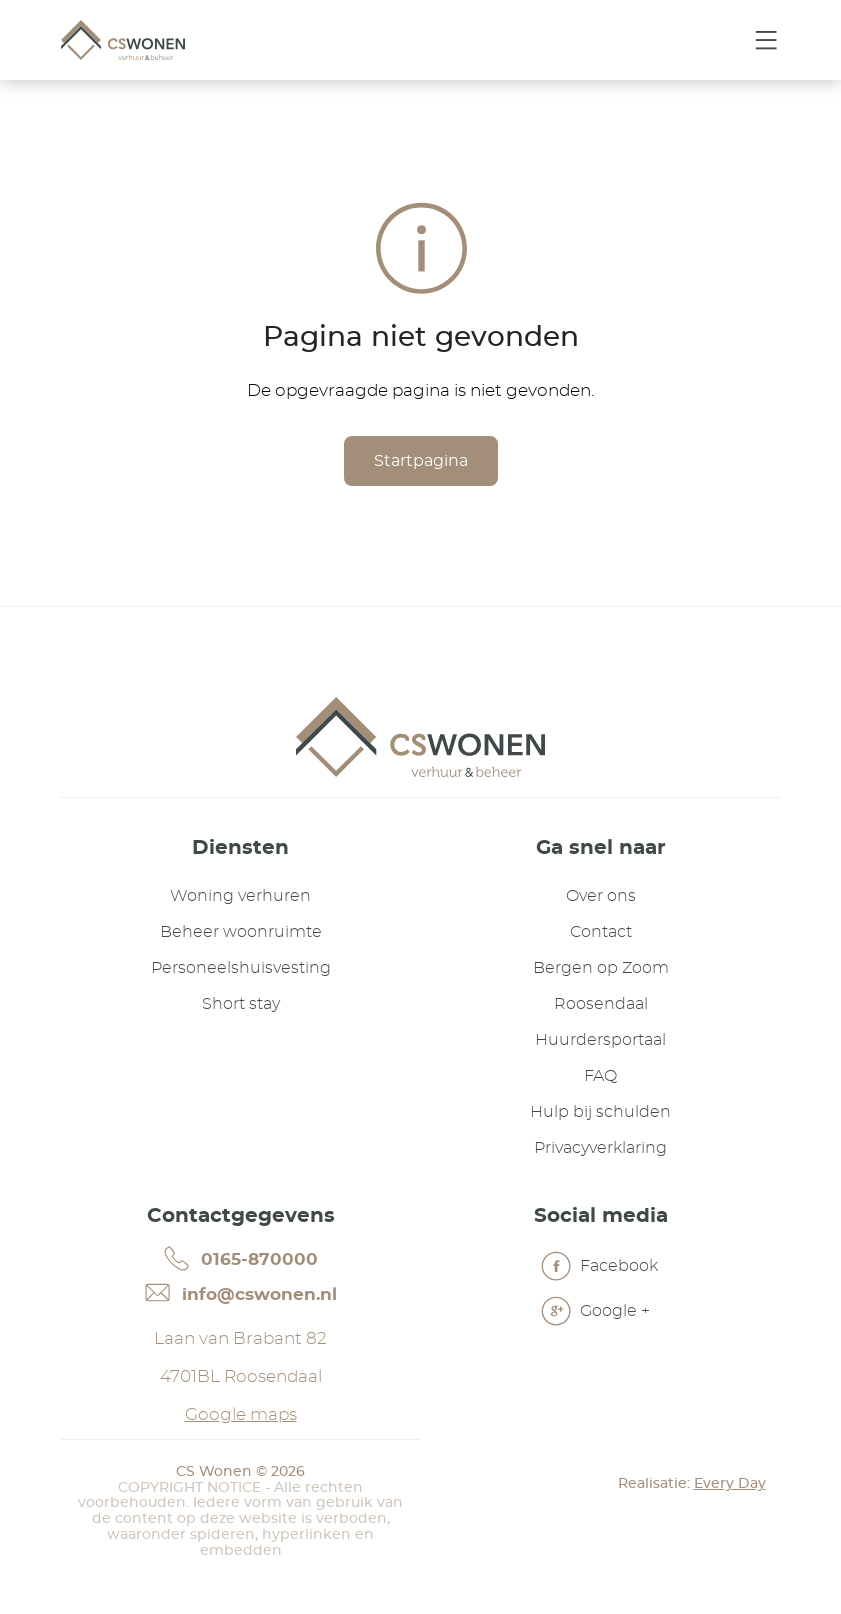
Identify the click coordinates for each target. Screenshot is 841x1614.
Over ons (601, 896)
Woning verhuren (240, 896)
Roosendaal (601, 1004)
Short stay (241, 1004)
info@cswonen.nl (241, 1293)
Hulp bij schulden (600, 1112)
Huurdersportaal (600, 1040)
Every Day (730, 1484)
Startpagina (421, 461)
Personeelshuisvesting (241, 968)
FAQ (600, 1076)
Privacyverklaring (600, 1148)
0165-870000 (241, 1258)
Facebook (599, 1268)
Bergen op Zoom (601, 968)
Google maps (241, 1414)
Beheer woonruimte (241, 932)
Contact (601, 932)
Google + (595, 1313)
